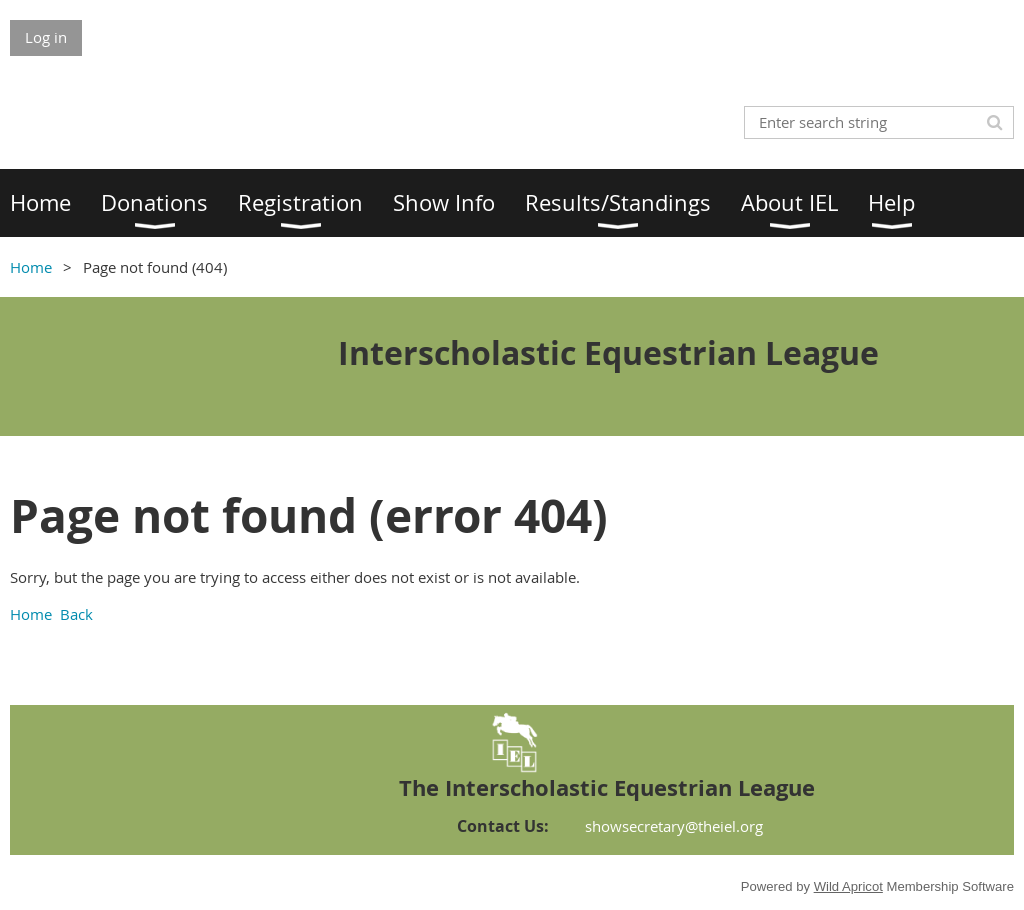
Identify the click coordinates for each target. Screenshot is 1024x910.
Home (31, 267)
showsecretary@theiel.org (674, 826)
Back (76, 614)
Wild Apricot (848, 886)
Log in (46, 37)
